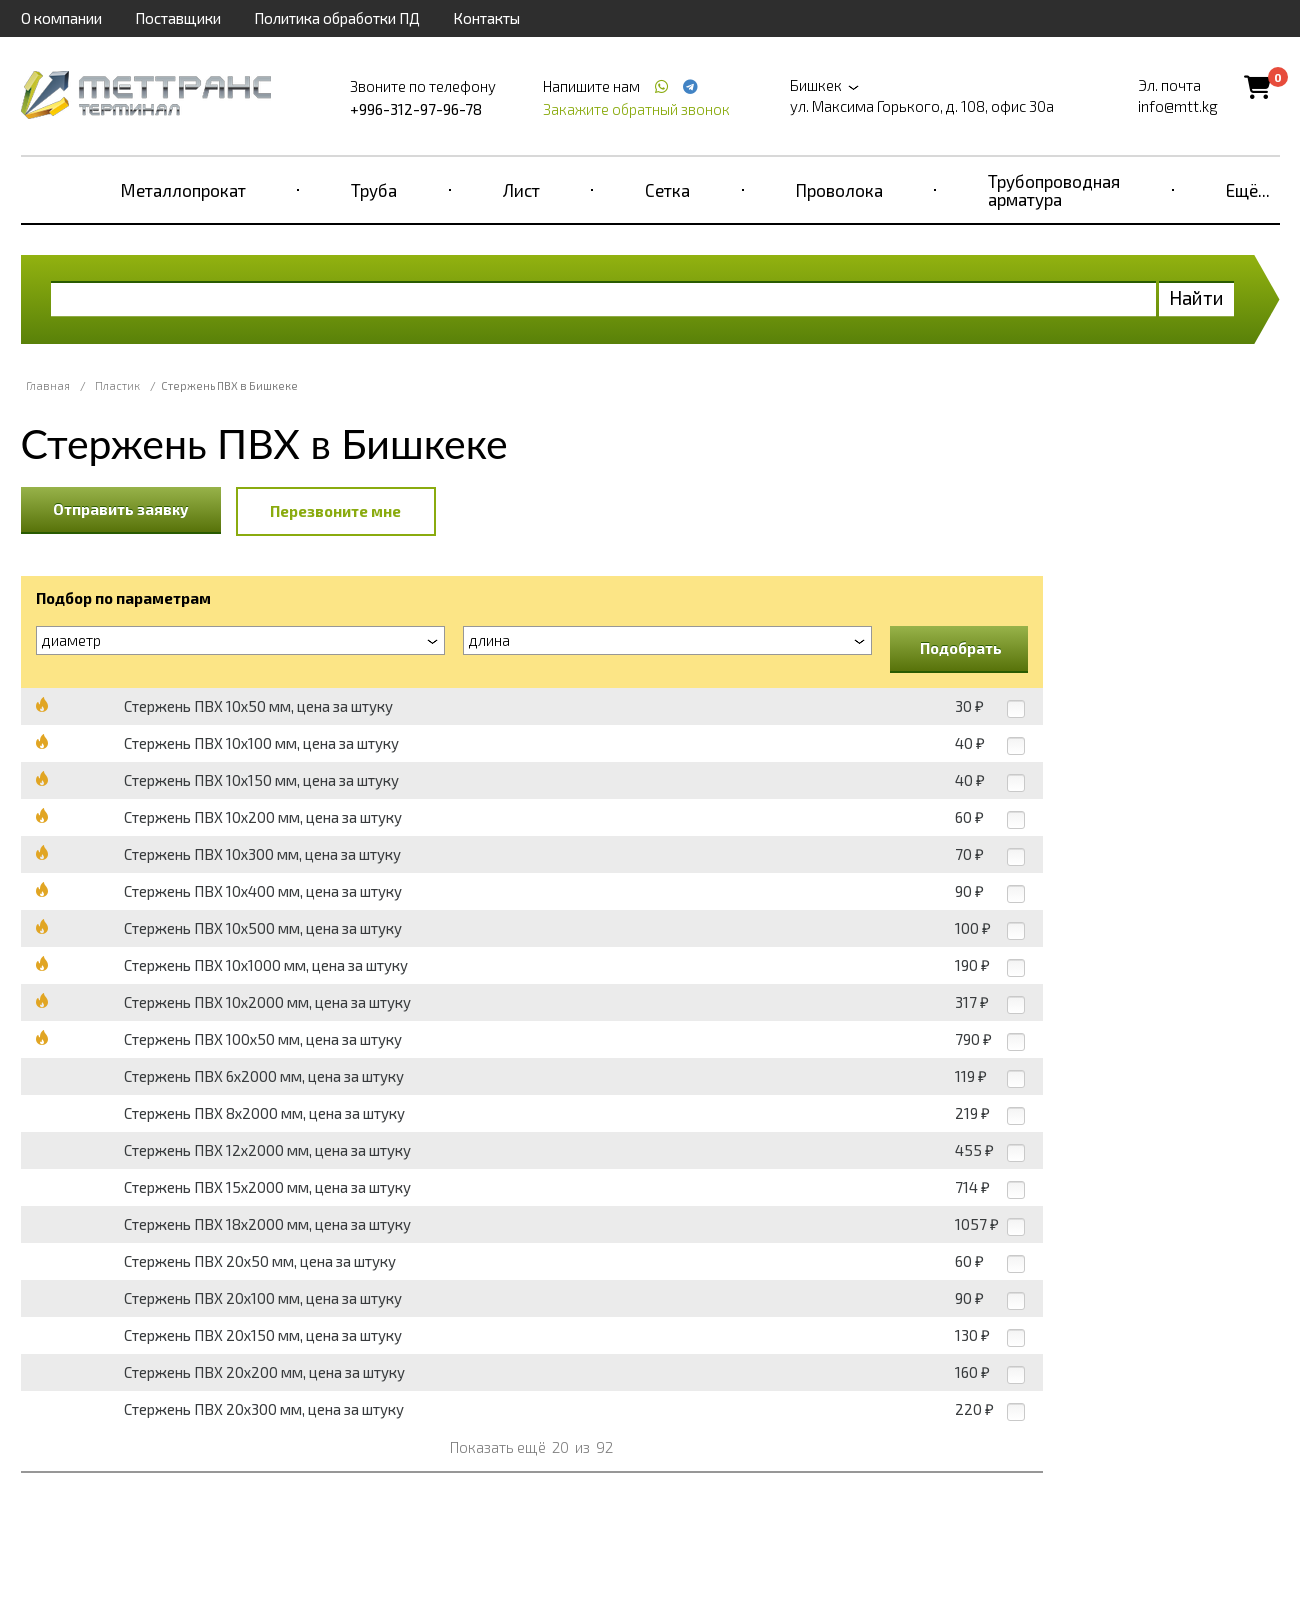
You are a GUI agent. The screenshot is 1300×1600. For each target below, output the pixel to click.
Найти (1196, 297)
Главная (48, 385)
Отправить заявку (121, 509)
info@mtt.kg (1178, 106)
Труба (374, 190)
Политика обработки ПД (337, 18)
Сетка (667, 190)
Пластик (117, 385)
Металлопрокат (183, 190)
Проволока (839, 190)
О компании (61, 18)
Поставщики (178, 18)
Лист (521, 190)
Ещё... (1248, 190)
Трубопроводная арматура (1054, 190)
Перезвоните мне (335, 511)
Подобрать (961, 648)
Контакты (486, 18)
